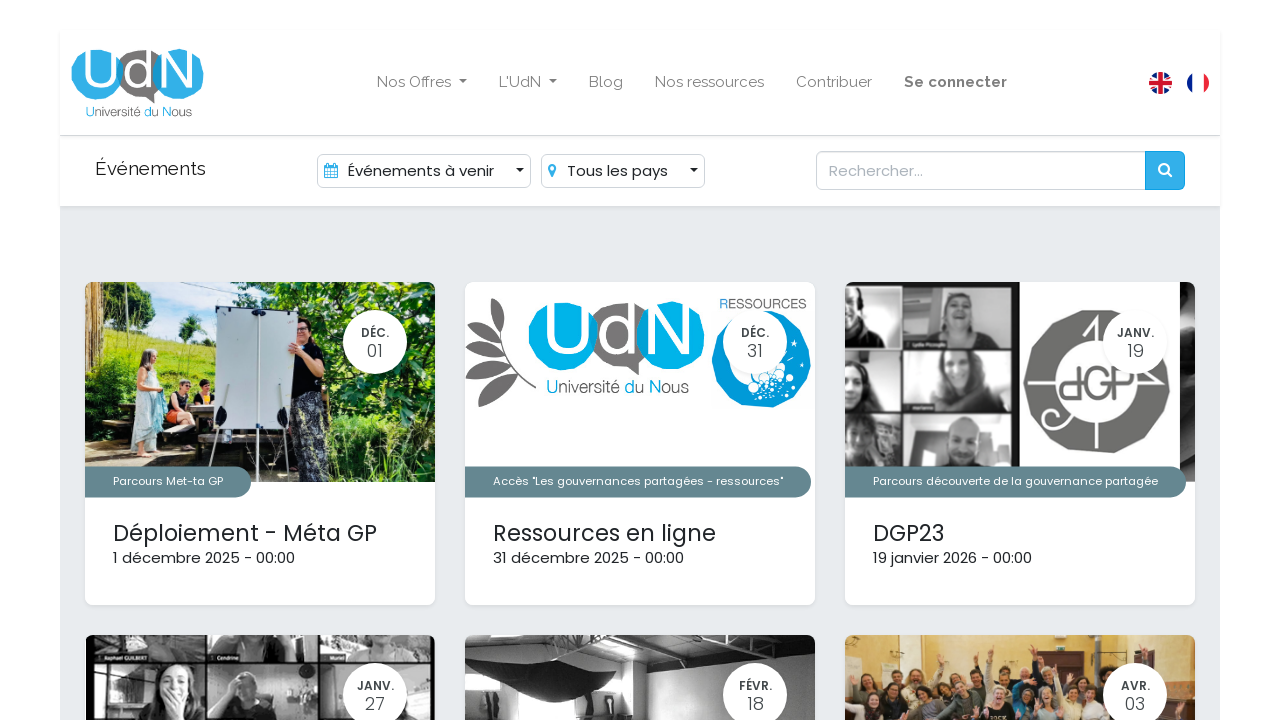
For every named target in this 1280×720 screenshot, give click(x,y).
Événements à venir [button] (411, 170)
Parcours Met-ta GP (168, 481)
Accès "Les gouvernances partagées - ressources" (638, 481)
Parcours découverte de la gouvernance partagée (1015, 481)
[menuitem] (606, 82)
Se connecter (955, 82)
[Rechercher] (1165, 170)
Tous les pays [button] (610, 170)
